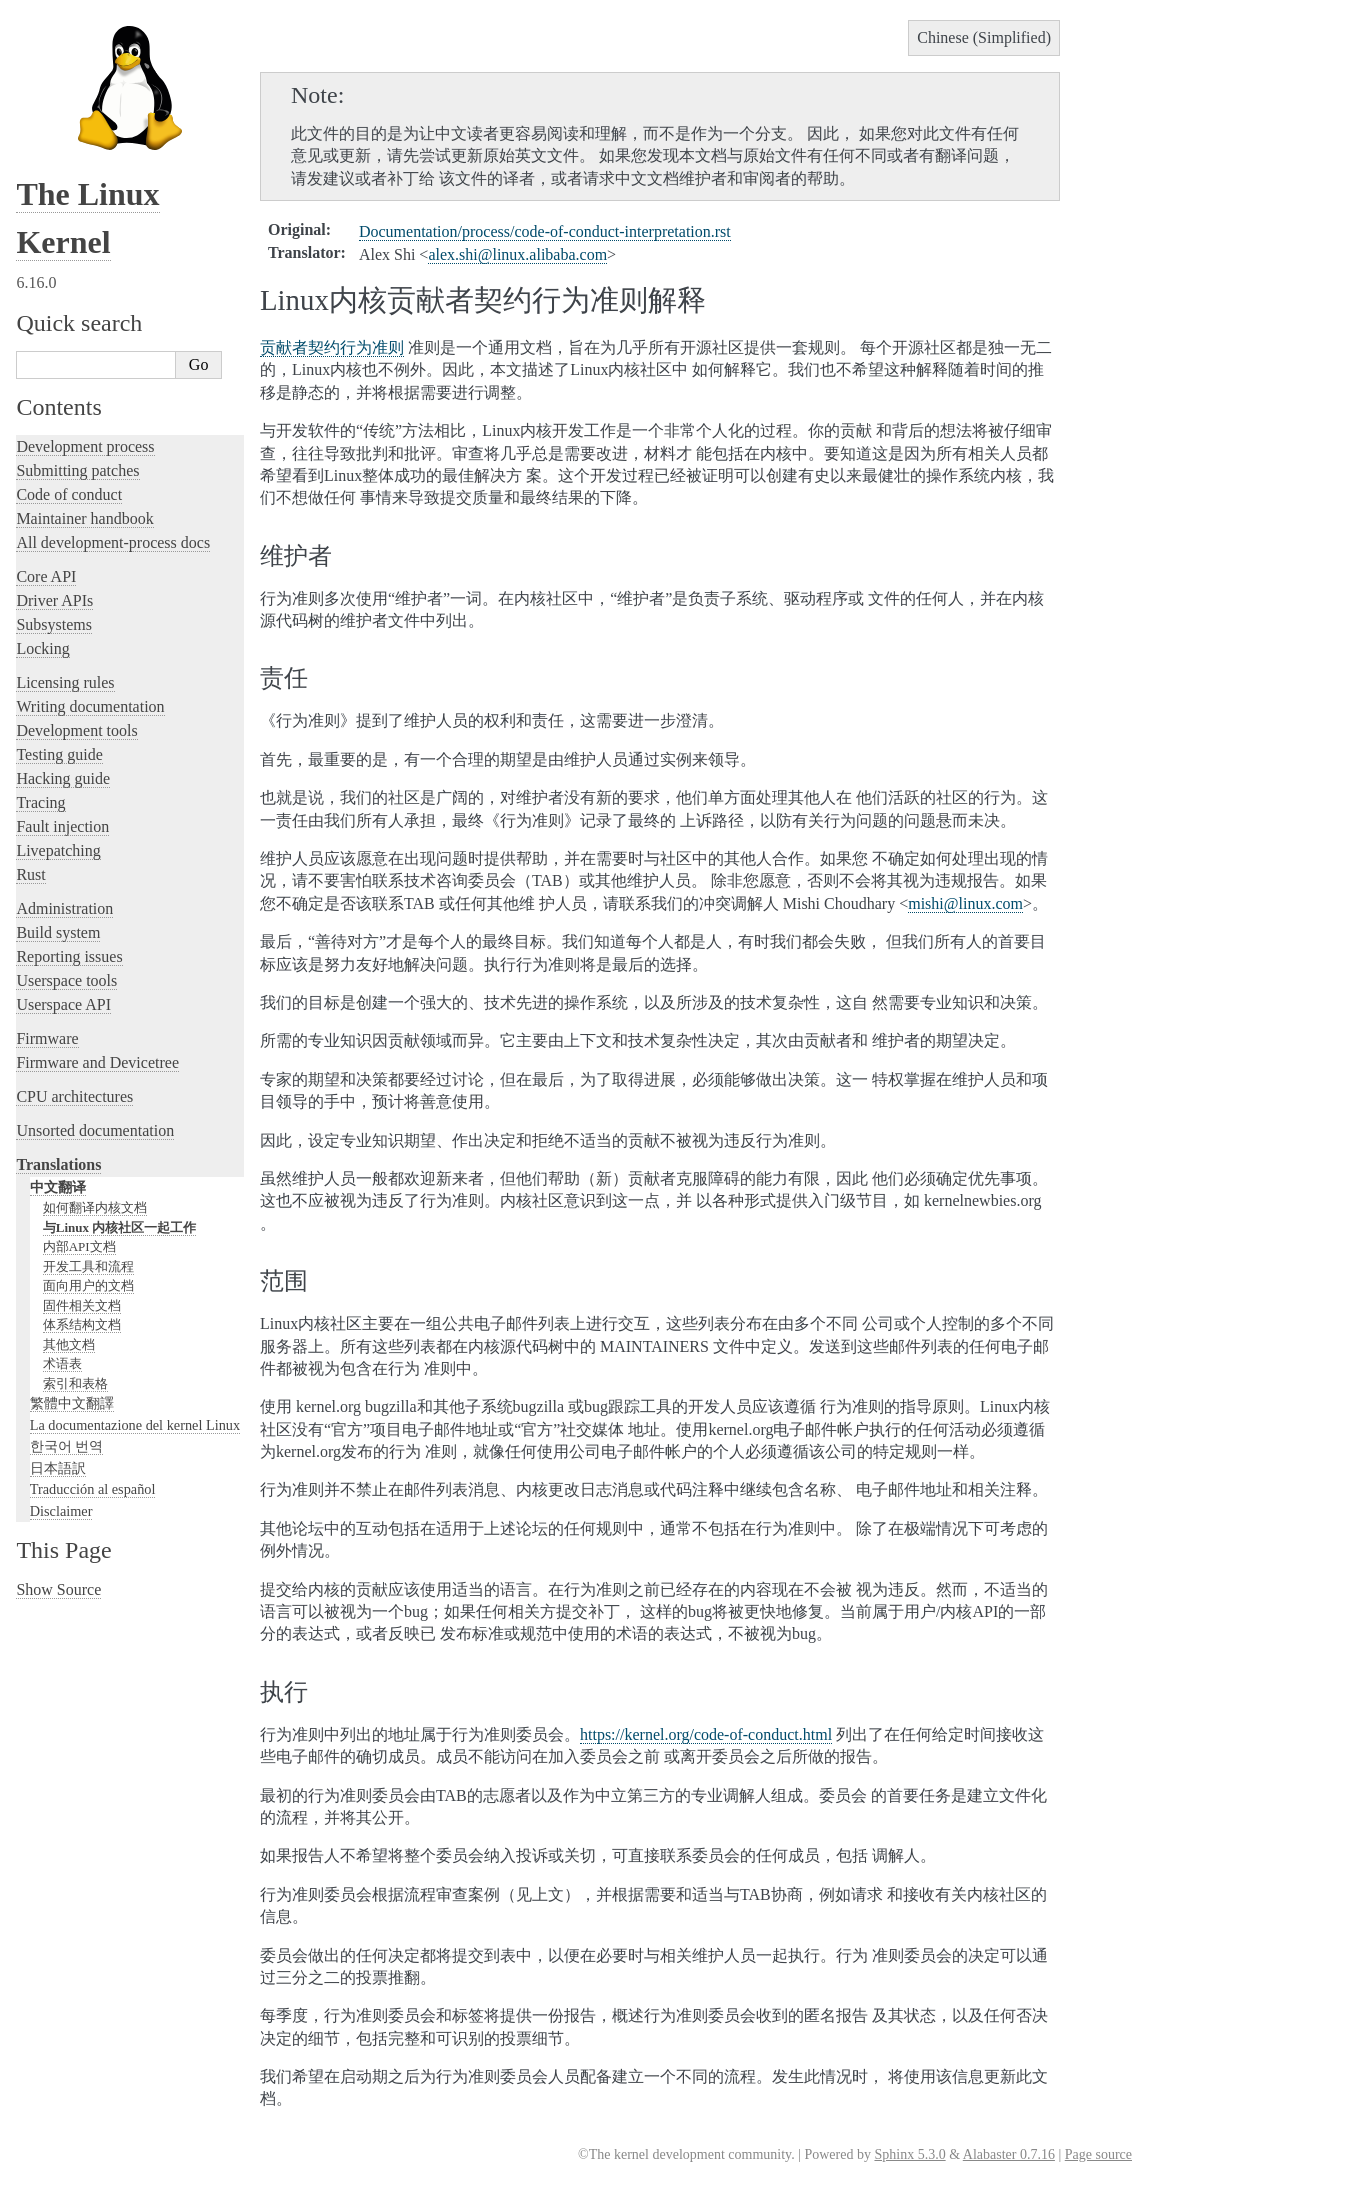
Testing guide (59, 754)
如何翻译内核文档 (95, 1207)
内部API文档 (79, 1246)
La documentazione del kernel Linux (135, 1425)
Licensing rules (65, 682)
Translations (58, 1164)
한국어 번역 (67, 1446)
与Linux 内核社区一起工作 (120, 1227)
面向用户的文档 (88, 1285)
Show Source (58, 1589)
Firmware (47, 1038)
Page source (1098, 2154)
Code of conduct (69, 494)
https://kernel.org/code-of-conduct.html (706, 1734)
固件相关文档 (82, 1305)
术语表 (62, 1363)
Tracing (40, 802)
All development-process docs (113, 542)
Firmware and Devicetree (97, 1062)
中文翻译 (58, 1187)
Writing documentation (90, 706)
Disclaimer (61, 1511)
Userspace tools (66, 980)
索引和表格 (75, 1383)
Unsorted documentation (95, 1130)
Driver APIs (54, 600)
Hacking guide (63, 778)
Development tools (76, 730)
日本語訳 (58, 1468)
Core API (46, 576)
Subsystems (54, 624)
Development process (85, 446)
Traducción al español (93, 1489)
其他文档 (69, 1344)
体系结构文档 (82, 1324)
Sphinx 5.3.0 (909, 2154)
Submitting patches (77, 470)
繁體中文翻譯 (72, 1403)
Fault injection (62, 826)
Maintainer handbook (84, 518)
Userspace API (63, 1004)
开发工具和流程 (88, 1266)
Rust (30, 874)
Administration (64, 908)
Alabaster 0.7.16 (1009, 2154)
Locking (42, 648)
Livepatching (58, 850)
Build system (58, 932)
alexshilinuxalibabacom (517, 254)
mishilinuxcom (965, 903)
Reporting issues (69, 956)
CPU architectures (74, 1096)
